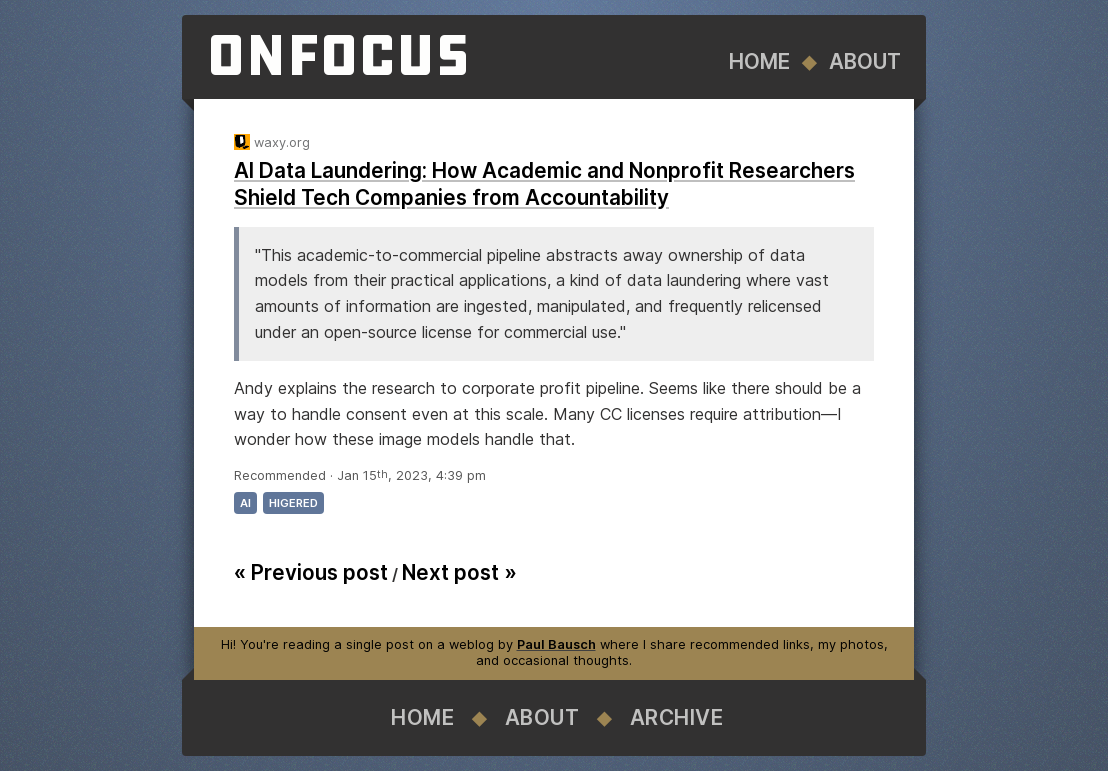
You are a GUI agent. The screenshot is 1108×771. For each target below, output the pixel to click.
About (865, 61)
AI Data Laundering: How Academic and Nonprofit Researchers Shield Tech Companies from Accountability (544, 184)
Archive (677, 717)
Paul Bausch (556, 644)
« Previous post (311, 572)
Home (759, 61)
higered (293, 503)
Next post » (459, 572)
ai (245, 503)
